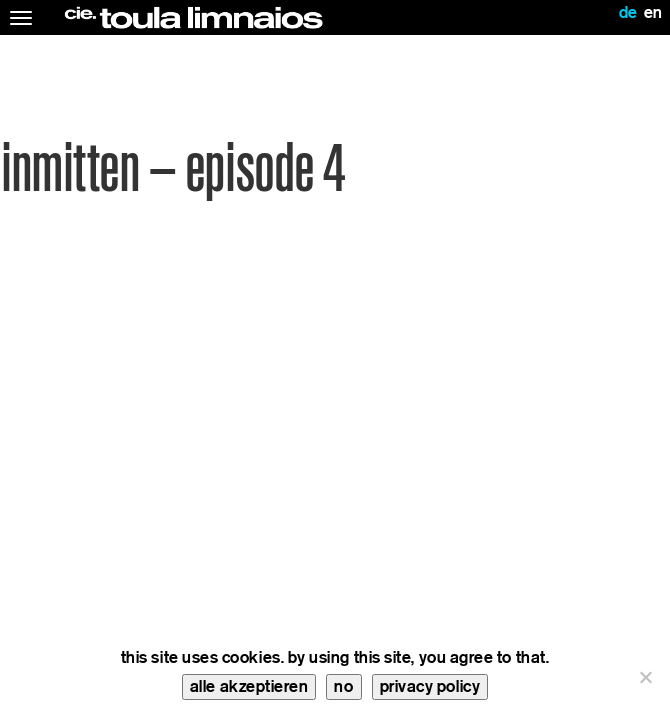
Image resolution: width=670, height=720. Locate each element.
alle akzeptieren (249, 686)
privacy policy (430, 686)
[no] (645, 677)
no (343, 686)
